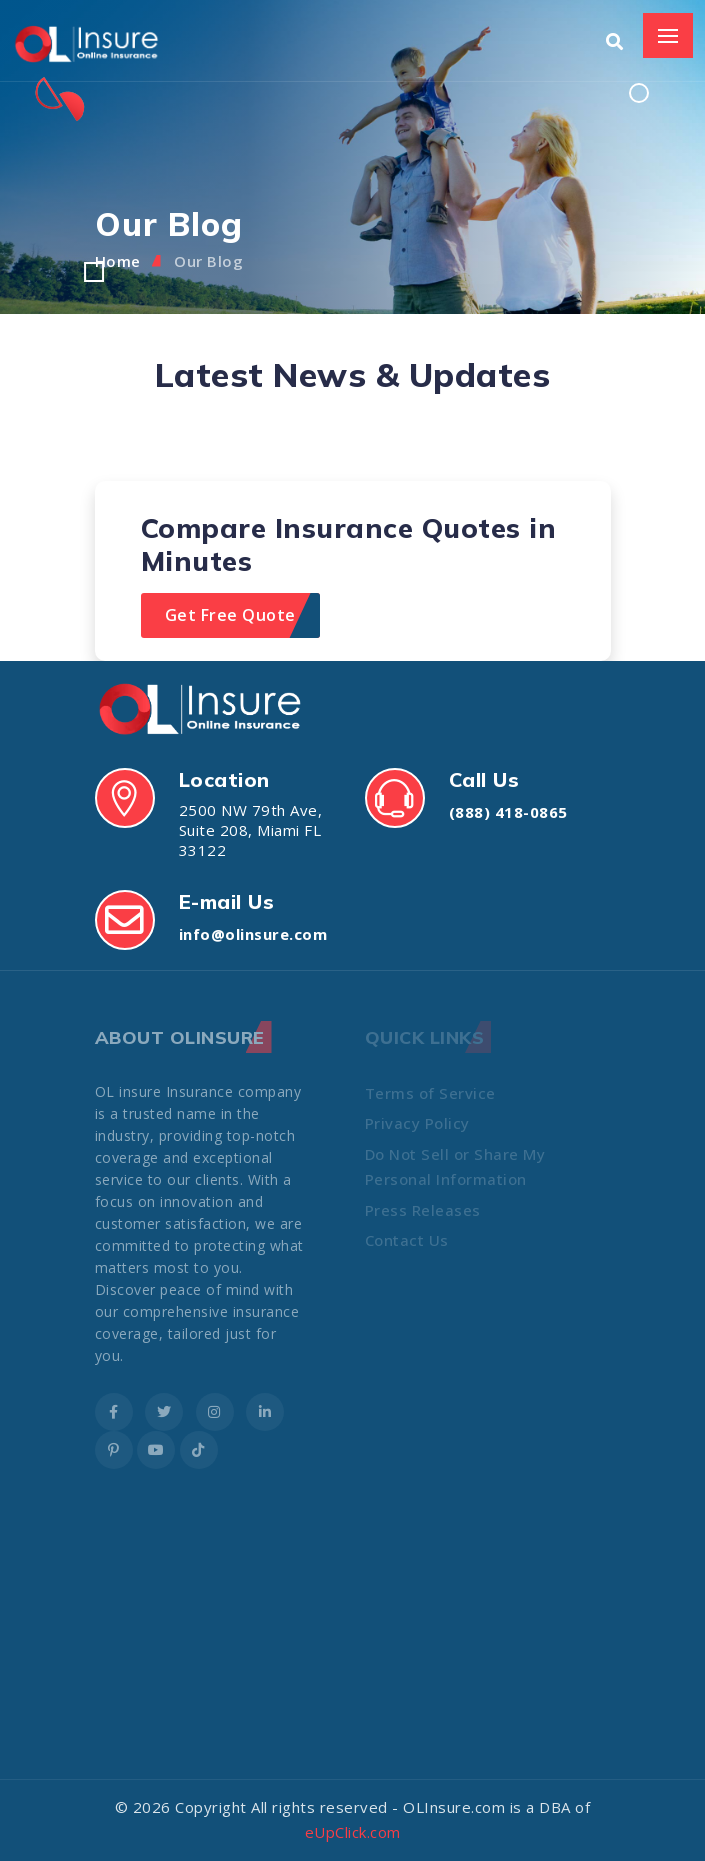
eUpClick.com (353, 1832)
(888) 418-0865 (508, 812)
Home (118, 261)
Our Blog (208, 261)
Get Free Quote (230, 615)
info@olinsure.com (253, 934)
